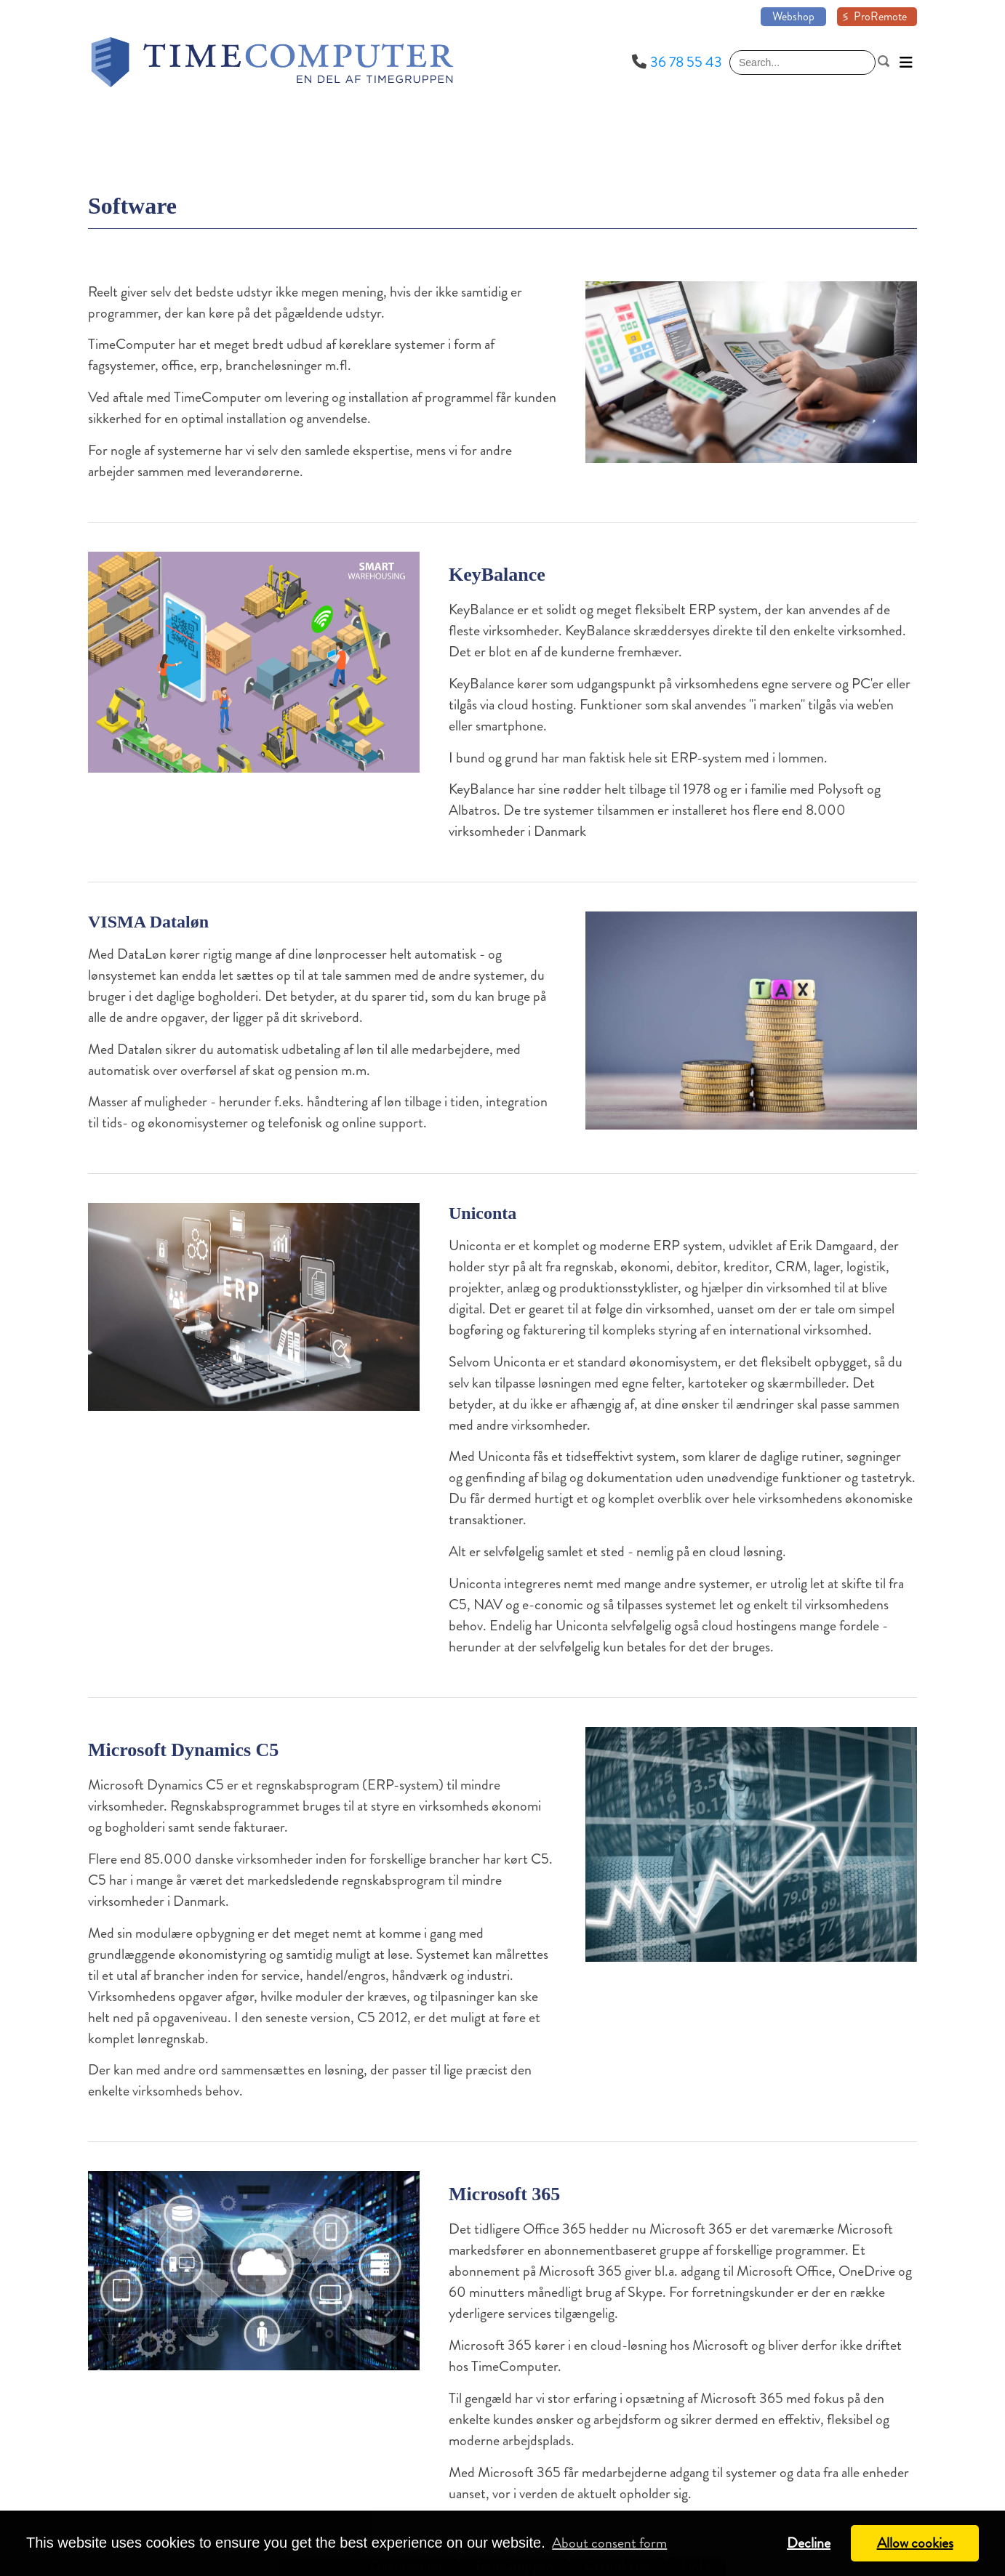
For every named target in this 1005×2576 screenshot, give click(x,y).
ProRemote (880, 16)
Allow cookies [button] (915, 2542)
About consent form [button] (609, 2542)
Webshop (793, 16)
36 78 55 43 (686, 62)
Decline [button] (808, 2542)
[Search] (802, 62)
